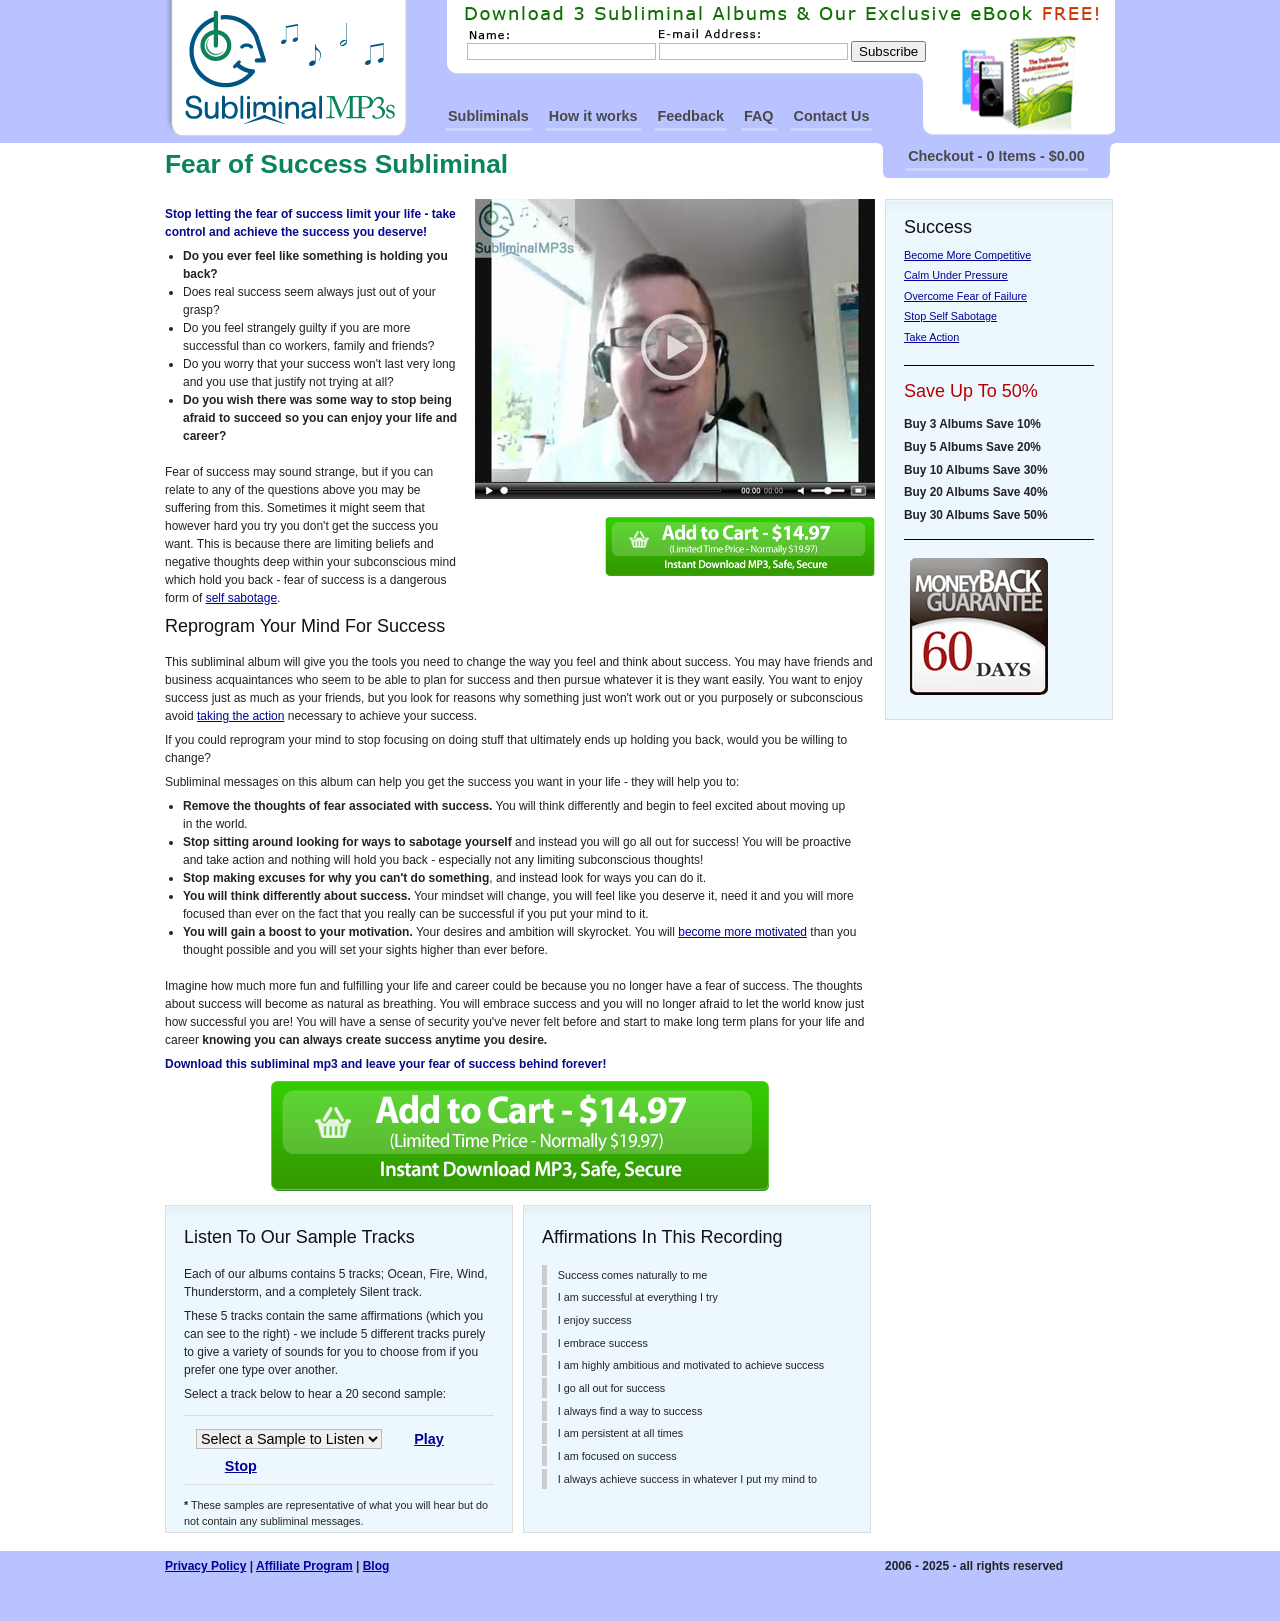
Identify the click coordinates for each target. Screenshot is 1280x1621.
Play (429, 1439)
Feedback (691, 116)
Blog (376, 1566)
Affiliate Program (304, 1566)
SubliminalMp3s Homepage (286, 68)
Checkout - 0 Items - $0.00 (996, 156)
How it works (593, 116)
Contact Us (832, 116)
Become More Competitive (967, 255)
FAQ (759, 116)
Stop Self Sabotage (950, 316)
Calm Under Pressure (956, 275)
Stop (241, 1466)
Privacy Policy (205, 1566)
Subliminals (488, 116)
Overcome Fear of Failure (965, 296)
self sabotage (241, 598)
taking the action (240, 716)
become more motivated (742, 932)
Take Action (931, 337)
